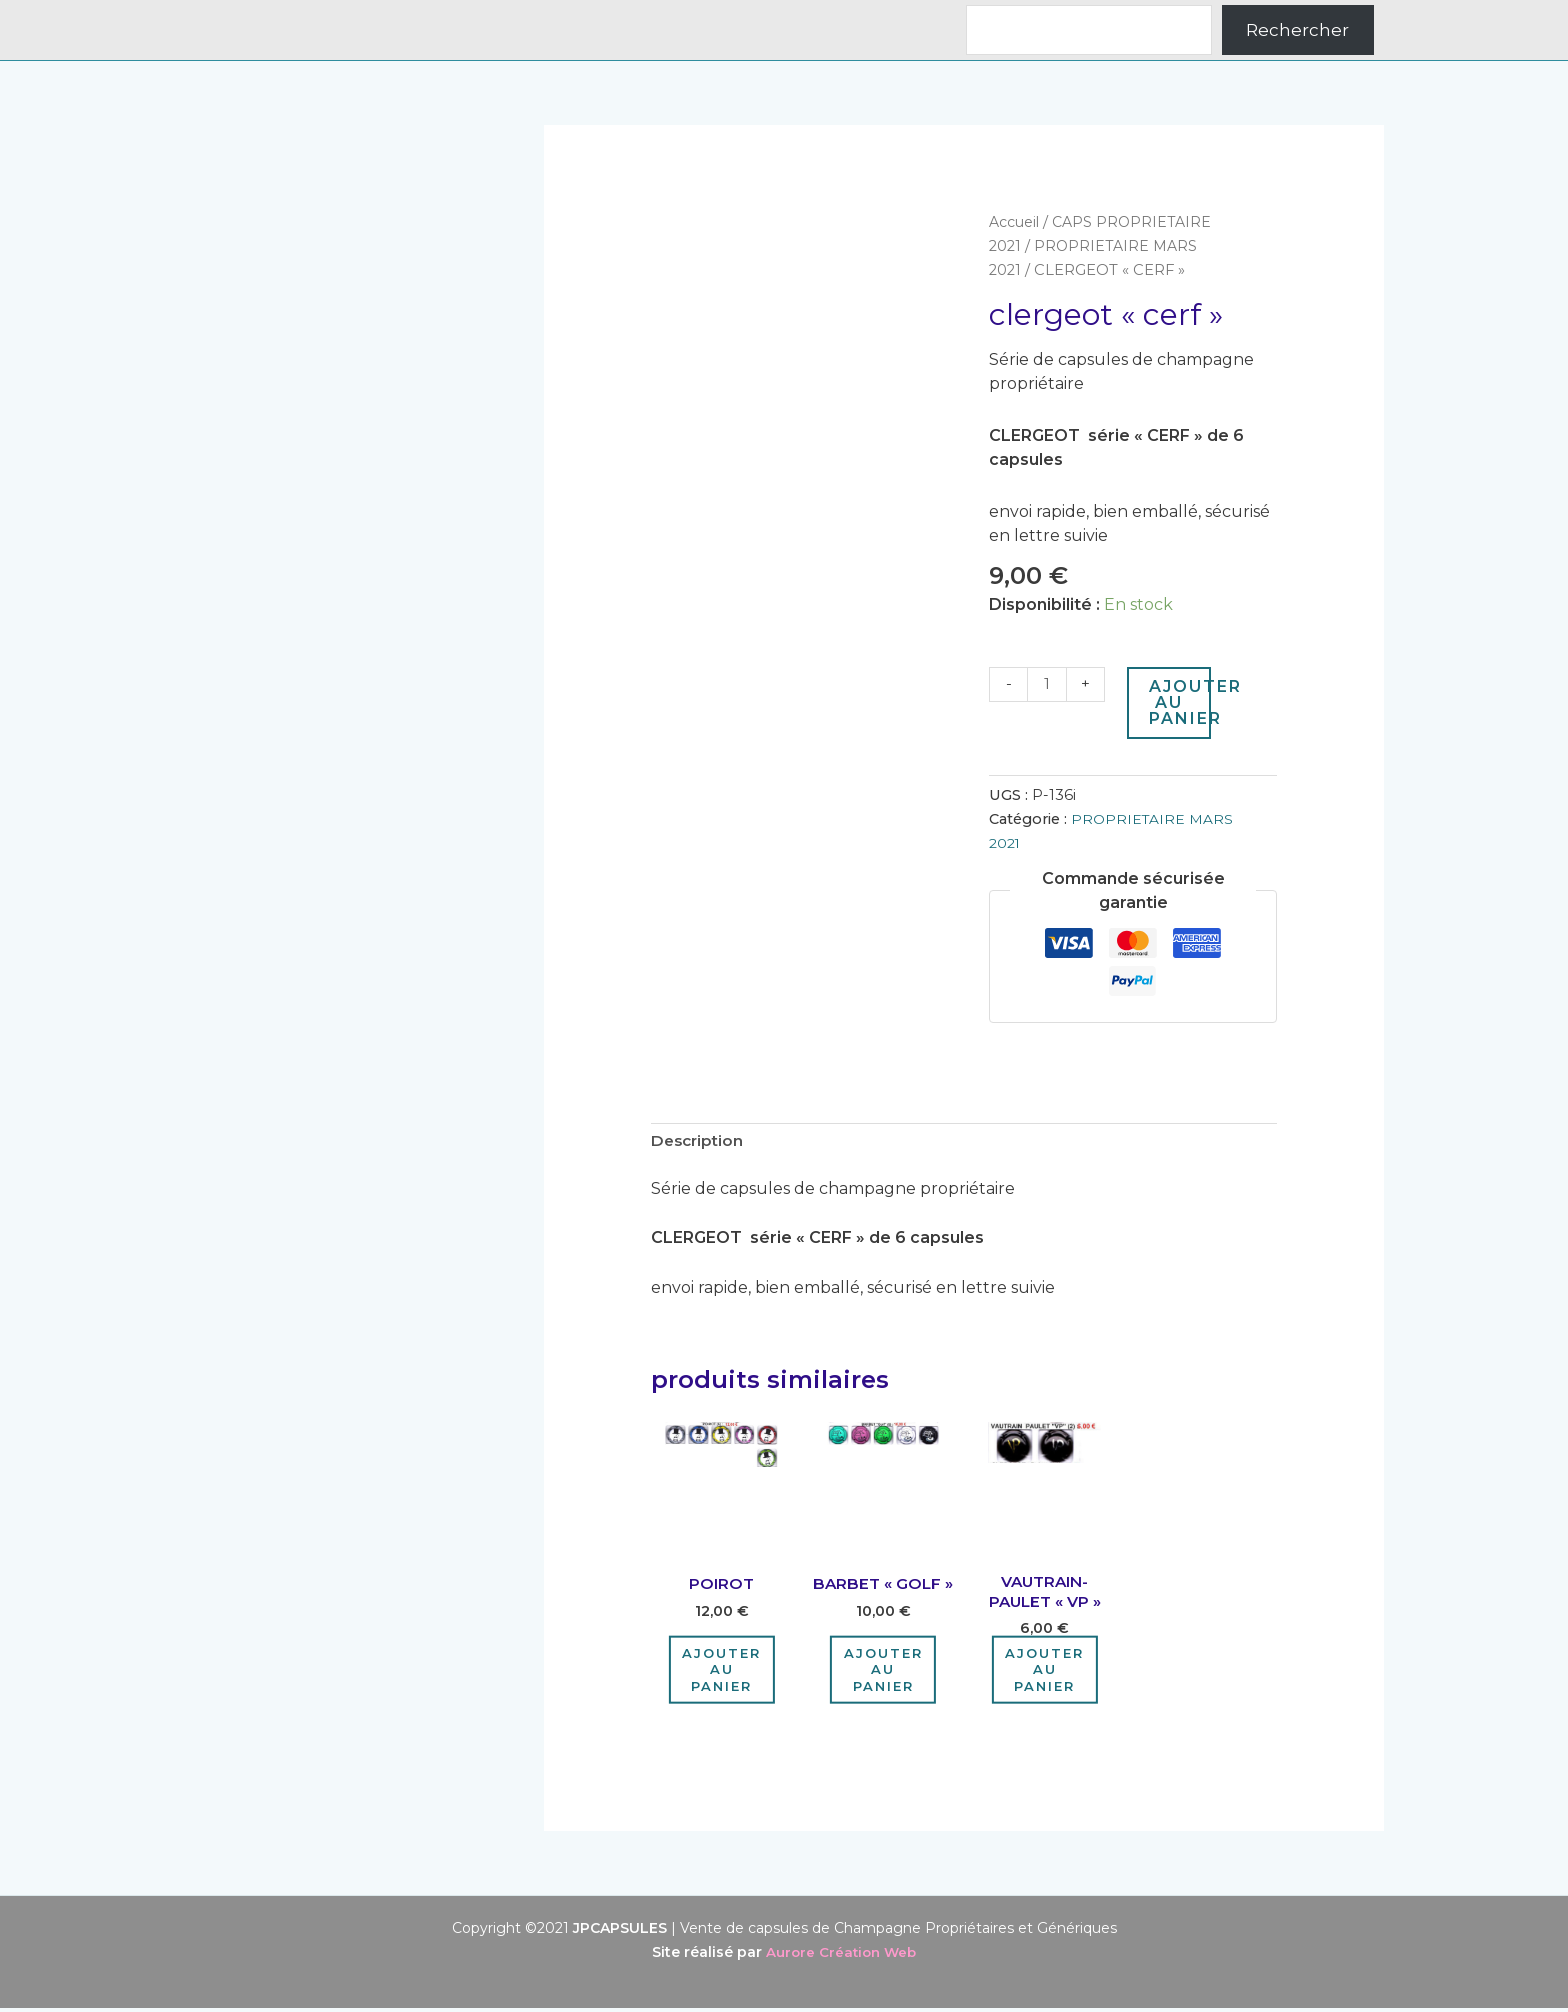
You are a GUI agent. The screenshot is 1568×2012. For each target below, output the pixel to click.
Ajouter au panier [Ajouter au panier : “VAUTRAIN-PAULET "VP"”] (1044, 1673)
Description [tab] (699, 1142)
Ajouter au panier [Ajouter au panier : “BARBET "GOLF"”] (883, 1673)
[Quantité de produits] (1048, 685)
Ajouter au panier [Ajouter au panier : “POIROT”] (721, 1673)
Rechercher (1297, 30)
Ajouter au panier (1182, 702)
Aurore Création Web (841, 1956)
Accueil (1016, 222)
